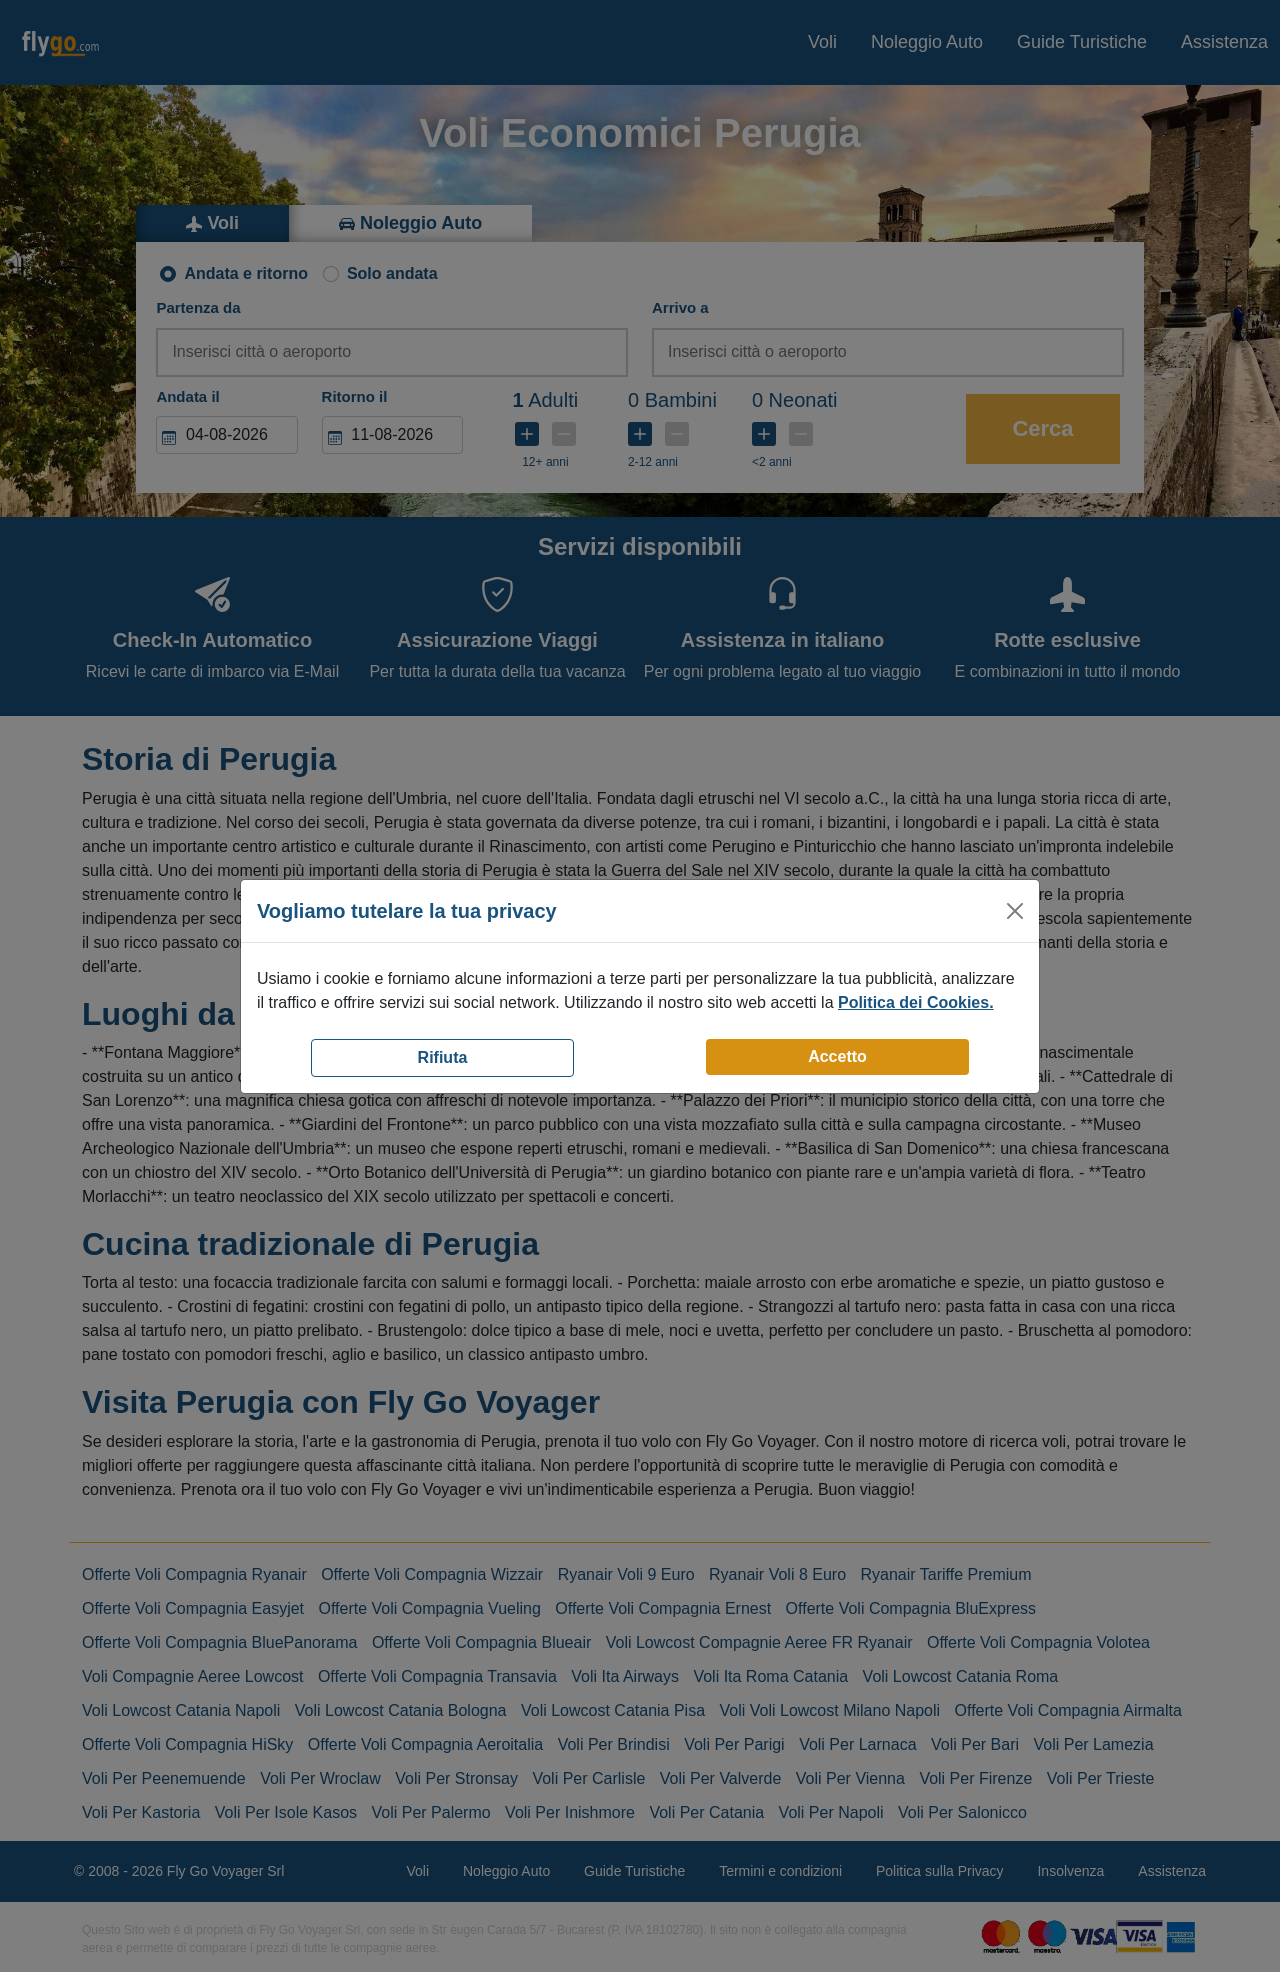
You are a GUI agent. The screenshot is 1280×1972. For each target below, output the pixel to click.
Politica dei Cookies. (916, 1002)
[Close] (1015, 911)
